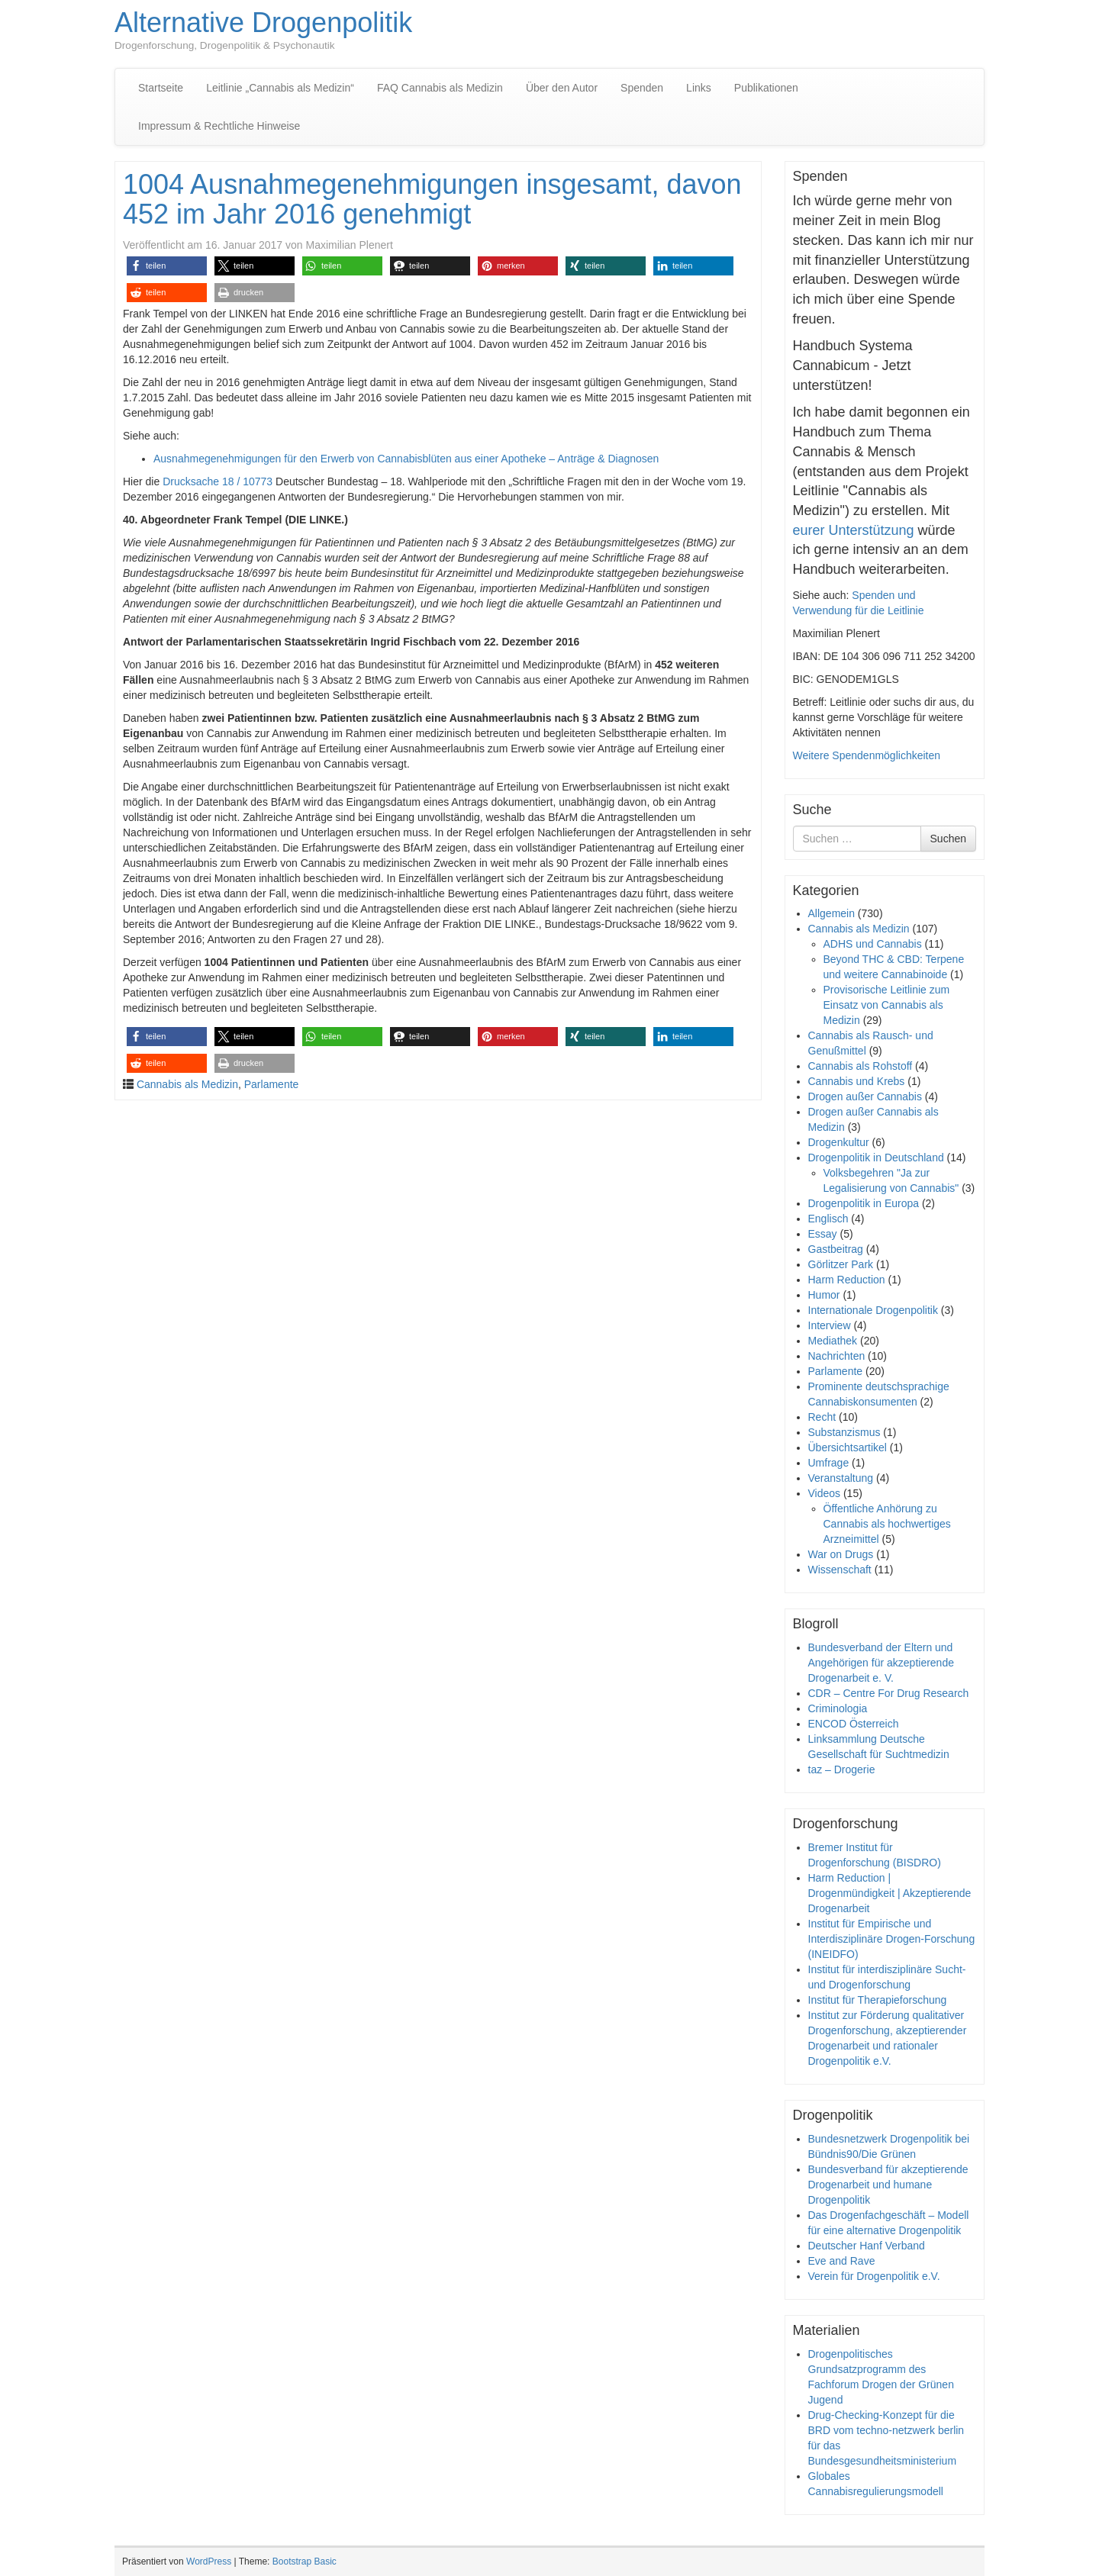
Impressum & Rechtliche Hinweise (219, 126)
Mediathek (833, 1341)
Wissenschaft (840, 1569)
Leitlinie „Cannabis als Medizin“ (280, 88)
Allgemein (831, 913)
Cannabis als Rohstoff (860, 1066)
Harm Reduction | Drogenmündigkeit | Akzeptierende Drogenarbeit (890, 1893)
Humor (824, 1295)
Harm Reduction (846, 1280)
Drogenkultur (838, 1142)
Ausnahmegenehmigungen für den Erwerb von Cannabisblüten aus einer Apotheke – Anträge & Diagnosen (406, 458)
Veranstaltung (841, 1478)
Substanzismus (844, 1432)
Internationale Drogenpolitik (873, 1310)
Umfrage (828, 1463)
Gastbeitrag (835, 1249)
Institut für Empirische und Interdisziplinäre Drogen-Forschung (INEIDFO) (891, 1939)
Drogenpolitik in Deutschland (876, 1157)
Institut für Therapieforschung (877, 2000)
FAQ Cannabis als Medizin (440, 88)
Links (698, 88)
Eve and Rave (841, 2261)
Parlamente (271, 1084)
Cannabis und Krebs (856, 1081)
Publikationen (766, 88)
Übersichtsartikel (847, 1447)
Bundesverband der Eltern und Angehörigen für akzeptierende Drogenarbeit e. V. (881, 1662)
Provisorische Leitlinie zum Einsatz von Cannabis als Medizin (886, 1005)
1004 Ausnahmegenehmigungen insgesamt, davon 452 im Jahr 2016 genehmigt (432, 199)
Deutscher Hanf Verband (866, 2246)
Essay (822, 1234)
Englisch (828, 1218)
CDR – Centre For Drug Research (888, 1693)
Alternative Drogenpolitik (263, 22)
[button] (167, 265)
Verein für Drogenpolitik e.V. (874, 2276)
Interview (829, 1325)
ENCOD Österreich (853, 1724)
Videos (824, 1493)
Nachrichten (836, 1356)
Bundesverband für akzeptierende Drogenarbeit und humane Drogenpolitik (888, 2184)
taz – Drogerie (841, 1769)
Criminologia (838, 1708)
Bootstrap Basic (304, 2561)
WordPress (208, 2561)
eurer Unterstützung (853, 530)
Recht (822, 1417)
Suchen (948, 838)
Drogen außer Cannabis (865, 1096)
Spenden (641, 88)
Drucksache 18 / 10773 (217, 481)
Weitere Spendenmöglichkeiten (867, 755)
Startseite (160, 88)
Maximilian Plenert (348, 245)
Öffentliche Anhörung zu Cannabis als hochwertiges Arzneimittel (887, 1523)
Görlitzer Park (841, 1264)
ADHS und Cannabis (872, 944)
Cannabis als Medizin (187, 1084)
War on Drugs (841, 1554)
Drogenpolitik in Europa (864, 1203)
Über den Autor (562, 88)
